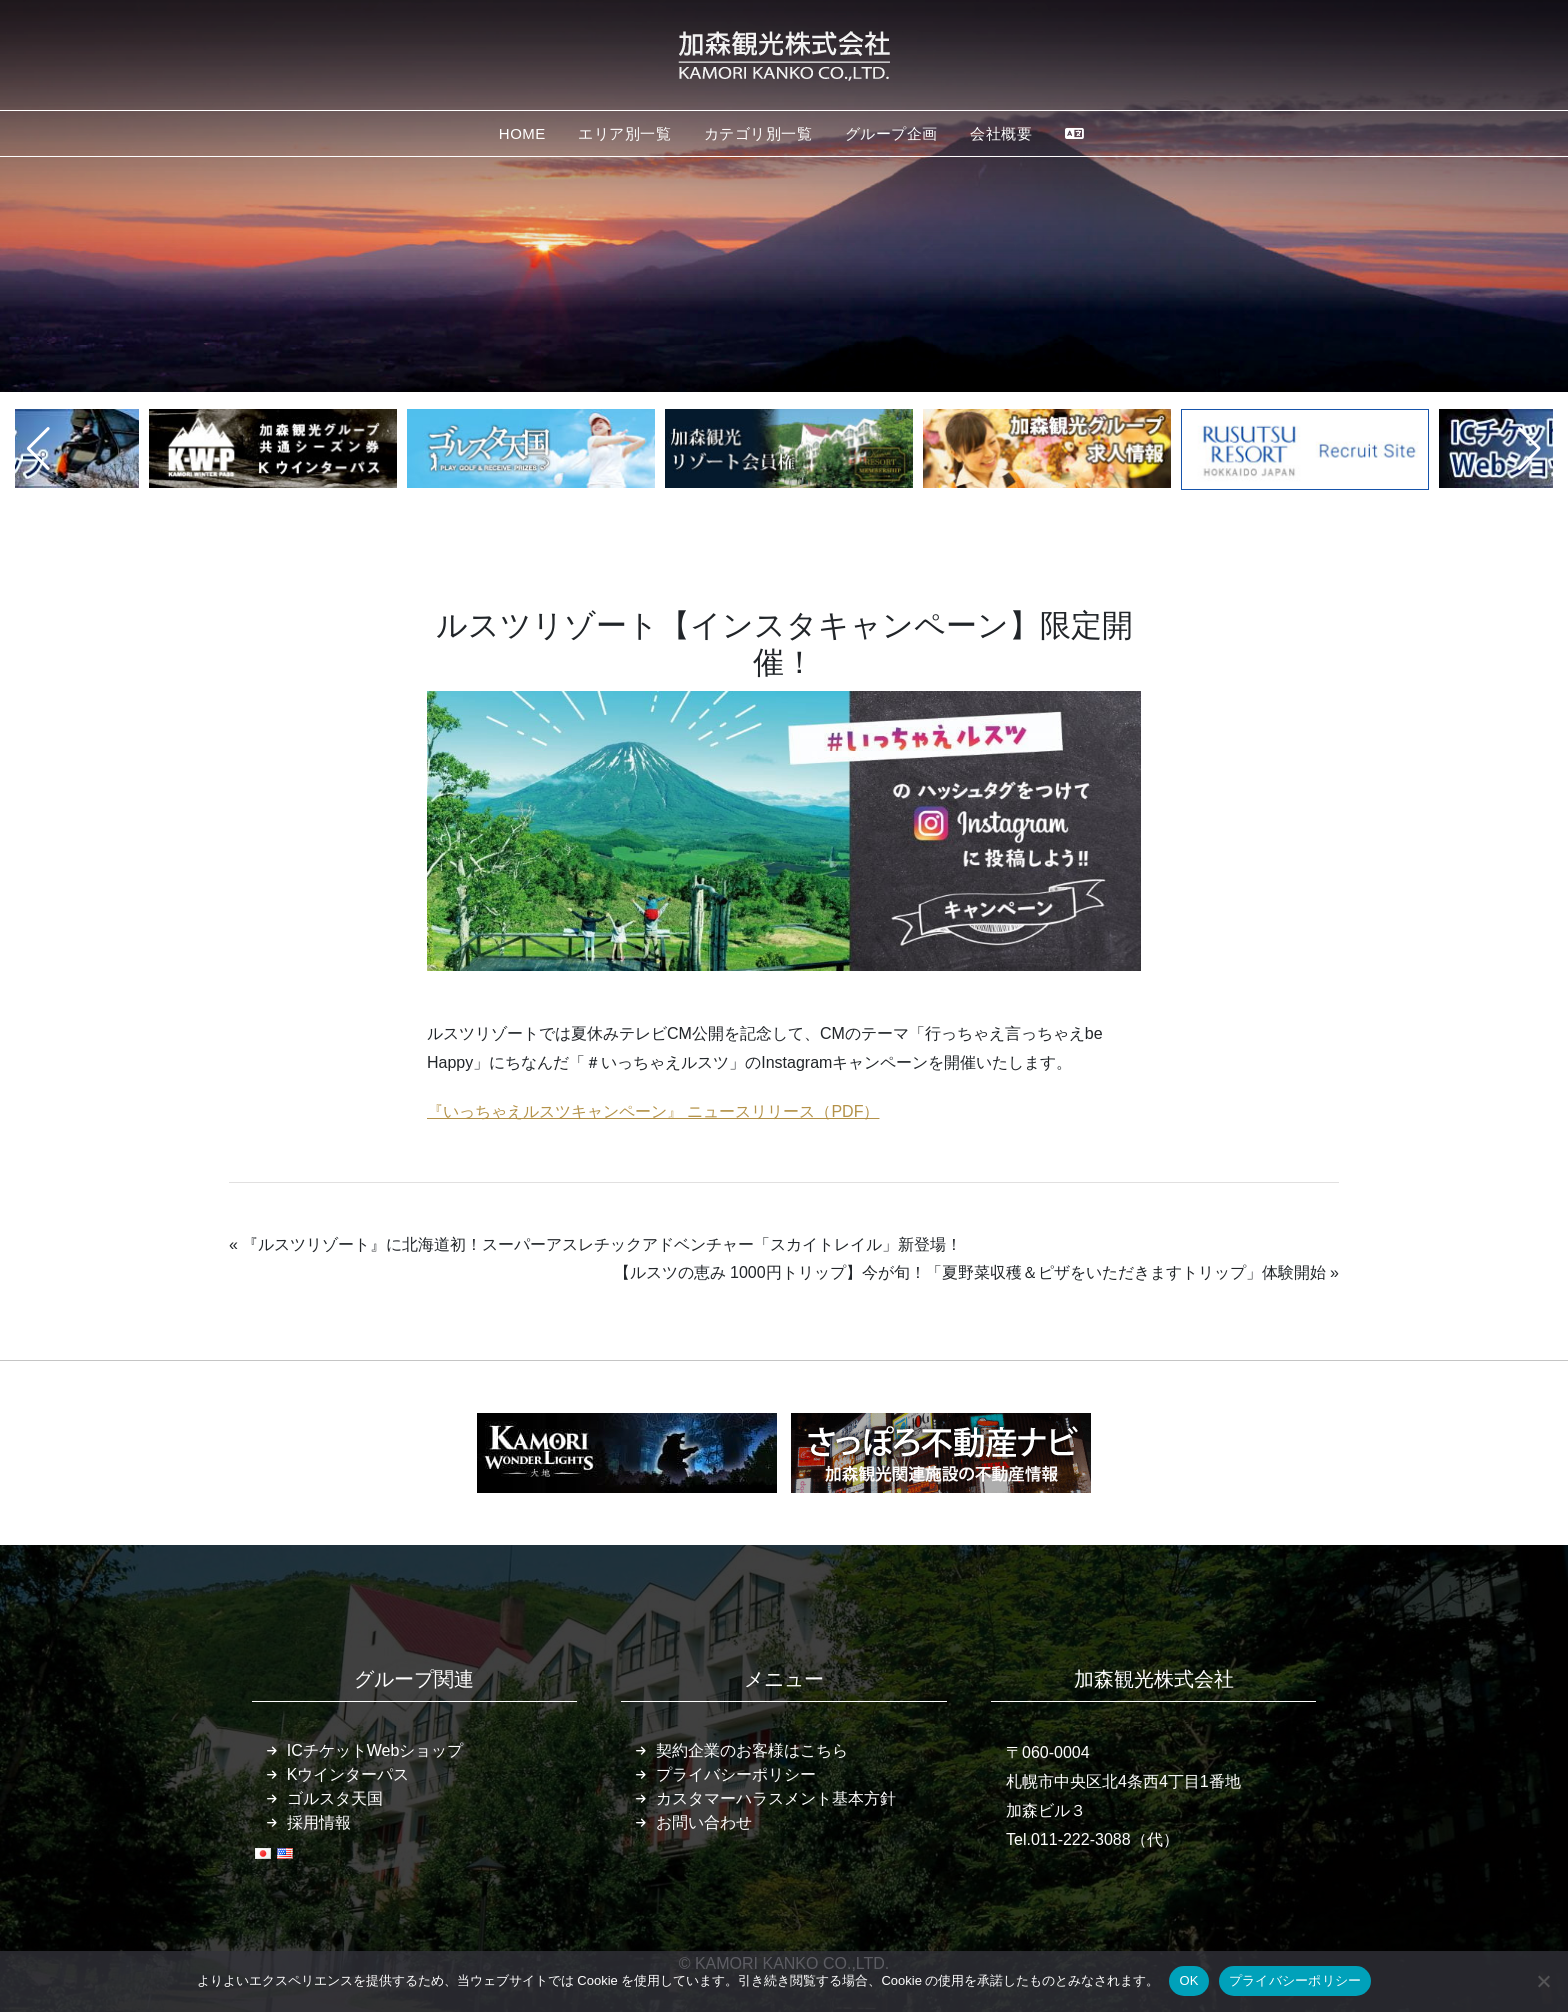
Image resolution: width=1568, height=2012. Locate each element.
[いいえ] (1543, 1981)
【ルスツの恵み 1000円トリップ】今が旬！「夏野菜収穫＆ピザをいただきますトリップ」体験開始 (970, 1272)
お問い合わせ (704, 1822)
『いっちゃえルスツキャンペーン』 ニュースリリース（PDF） (653, 1111)
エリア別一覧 (624, 133)
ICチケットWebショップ (375, 1750)
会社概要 (1001, 133)
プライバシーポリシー (736, 1774)
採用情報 (319, 1822)
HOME (522, 133)
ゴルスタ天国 (335, 1798)
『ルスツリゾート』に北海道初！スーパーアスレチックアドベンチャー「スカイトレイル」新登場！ (602, 1244)
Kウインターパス (348, 1774)
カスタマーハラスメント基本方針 (776, 1798)
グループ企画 (891, 133)
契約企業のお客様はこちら (752, 1750)
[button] (38, 449)
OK (1188, 1980)
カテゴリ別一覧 (758, 133)
